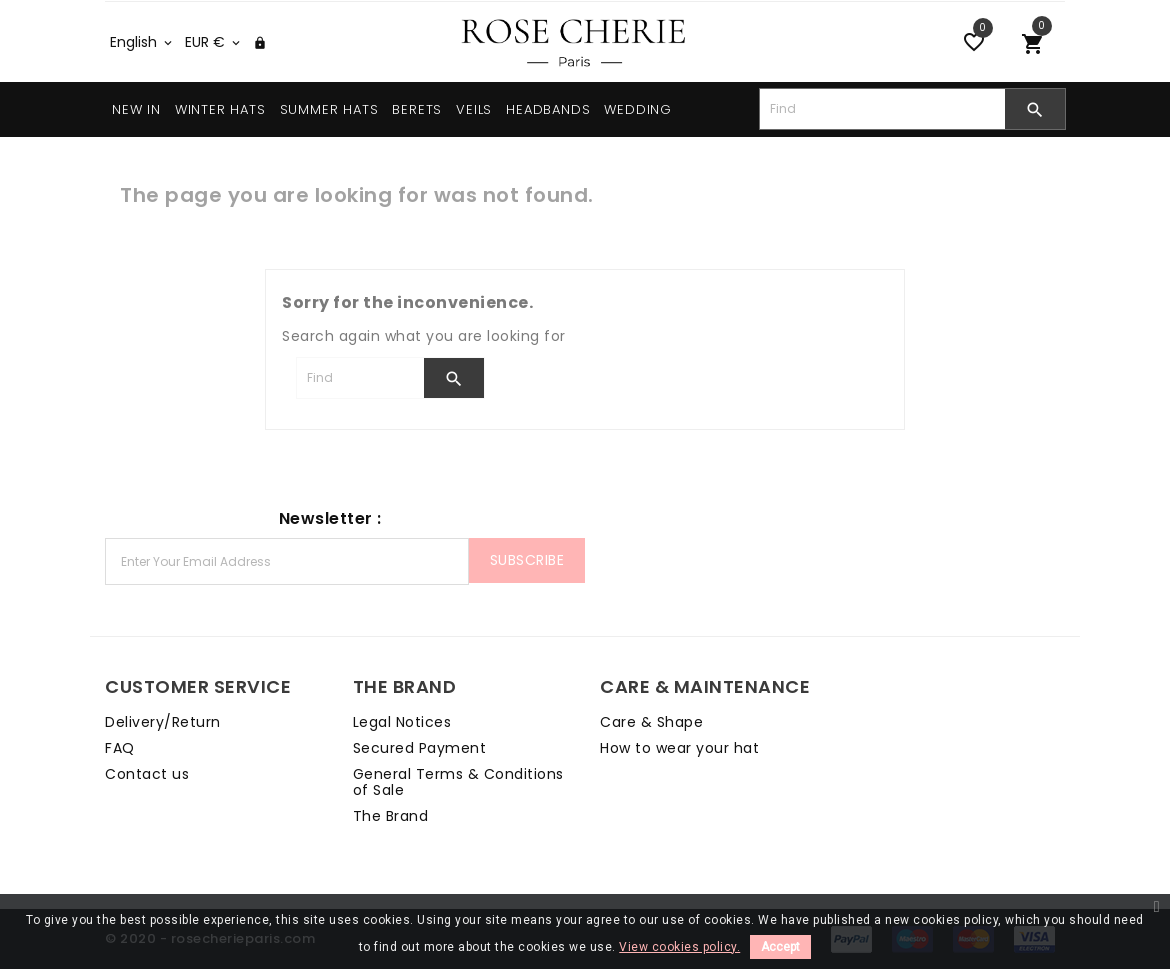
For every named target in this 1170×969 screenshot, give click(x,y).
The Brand (391, 816)
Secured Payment (420, 748)
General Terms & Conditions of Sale (458, 782)
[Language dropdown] (142, 42)
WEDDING (638, 109)
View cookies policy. (679, 947)
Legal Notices (402, 722)
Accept (780, 947)
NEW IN (136, 109)
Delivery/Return (163, 722)
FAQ (120, 748)
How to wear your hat (679, 748)
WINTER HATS (220, 109)
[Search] (882, 109)
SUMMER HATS (329, 109)
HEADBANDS (548, 109)
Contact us (147, 774)
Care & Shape (651, 722)
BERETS (417, 109)
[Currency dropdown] (214, 42)
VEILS (474, 109)
